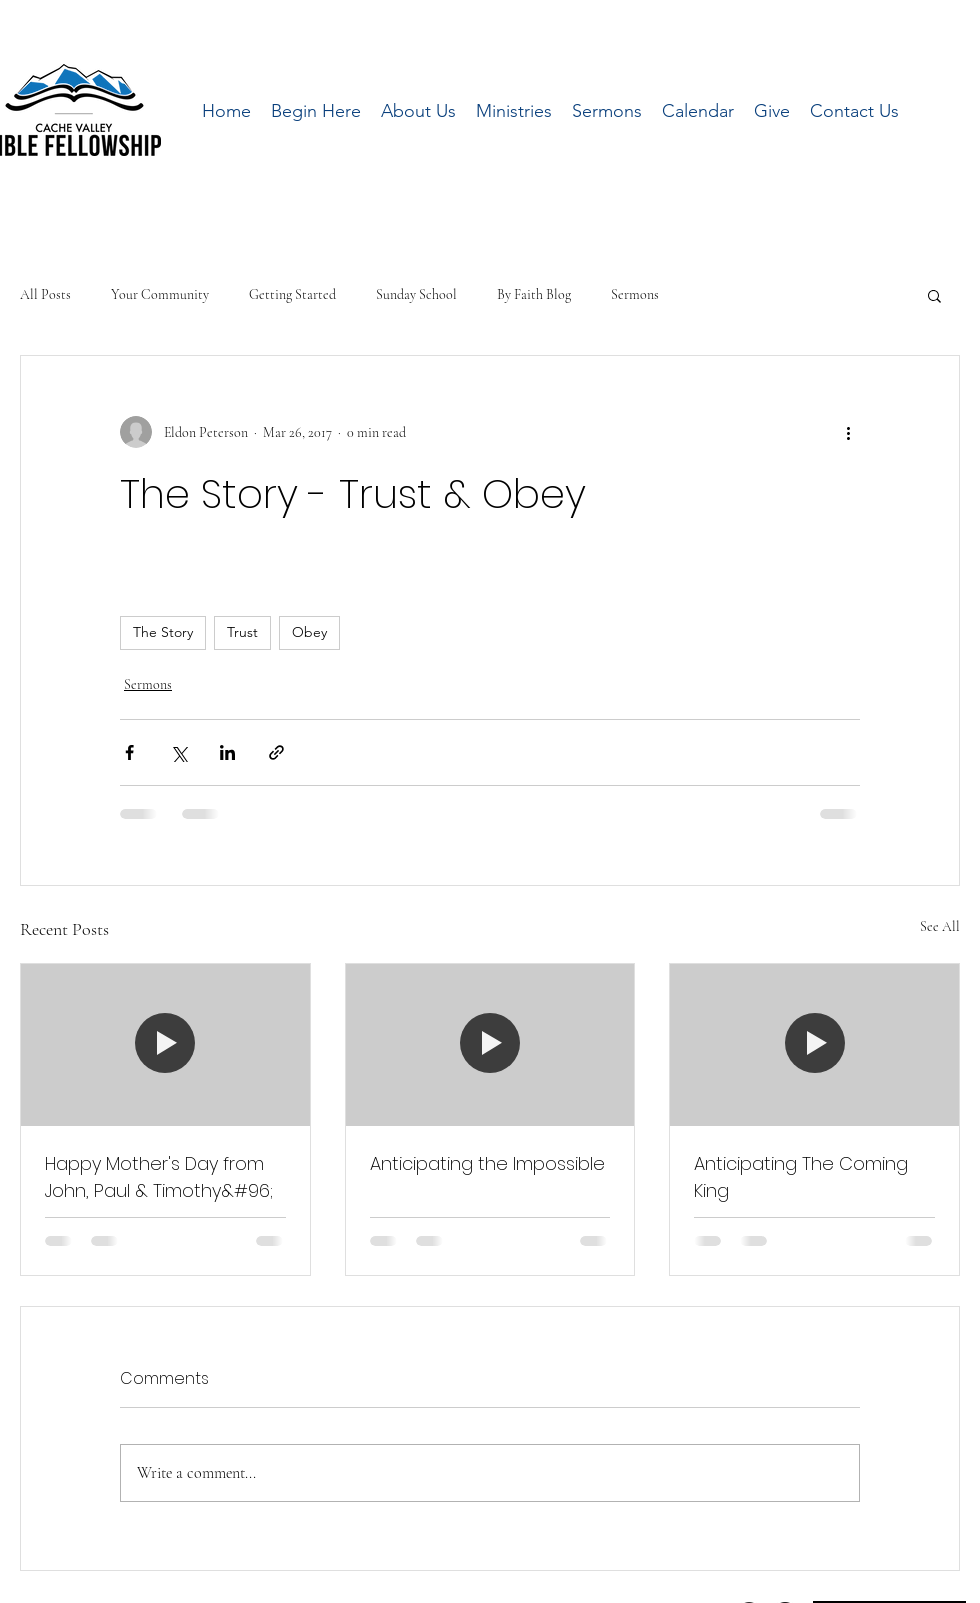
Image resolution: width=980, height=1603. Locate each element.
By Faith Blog (534, 294)
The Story (163, 632)
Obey (309, 632)
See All (940, 926)
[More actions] (848, 432)
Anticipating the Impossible (487, 1163)
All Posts (45, 294)
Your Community (160, 294)
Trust (242, 632)
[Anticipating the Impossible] (490, 1045)
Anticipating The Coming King (801, 1177)
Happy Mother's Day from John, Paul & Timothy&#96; (159, 1177)
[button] (934, 295)
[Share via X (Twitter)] (178, 752)
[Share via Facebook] (129, 752)
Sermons (635, 294)
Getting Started (292, 294)
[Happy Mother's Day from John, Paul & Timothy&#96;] (165, 1045)
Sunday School (416, 294)
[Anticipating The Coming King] (814, 1045)
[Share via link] (276, 752)
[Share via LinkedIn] (227, 752)
